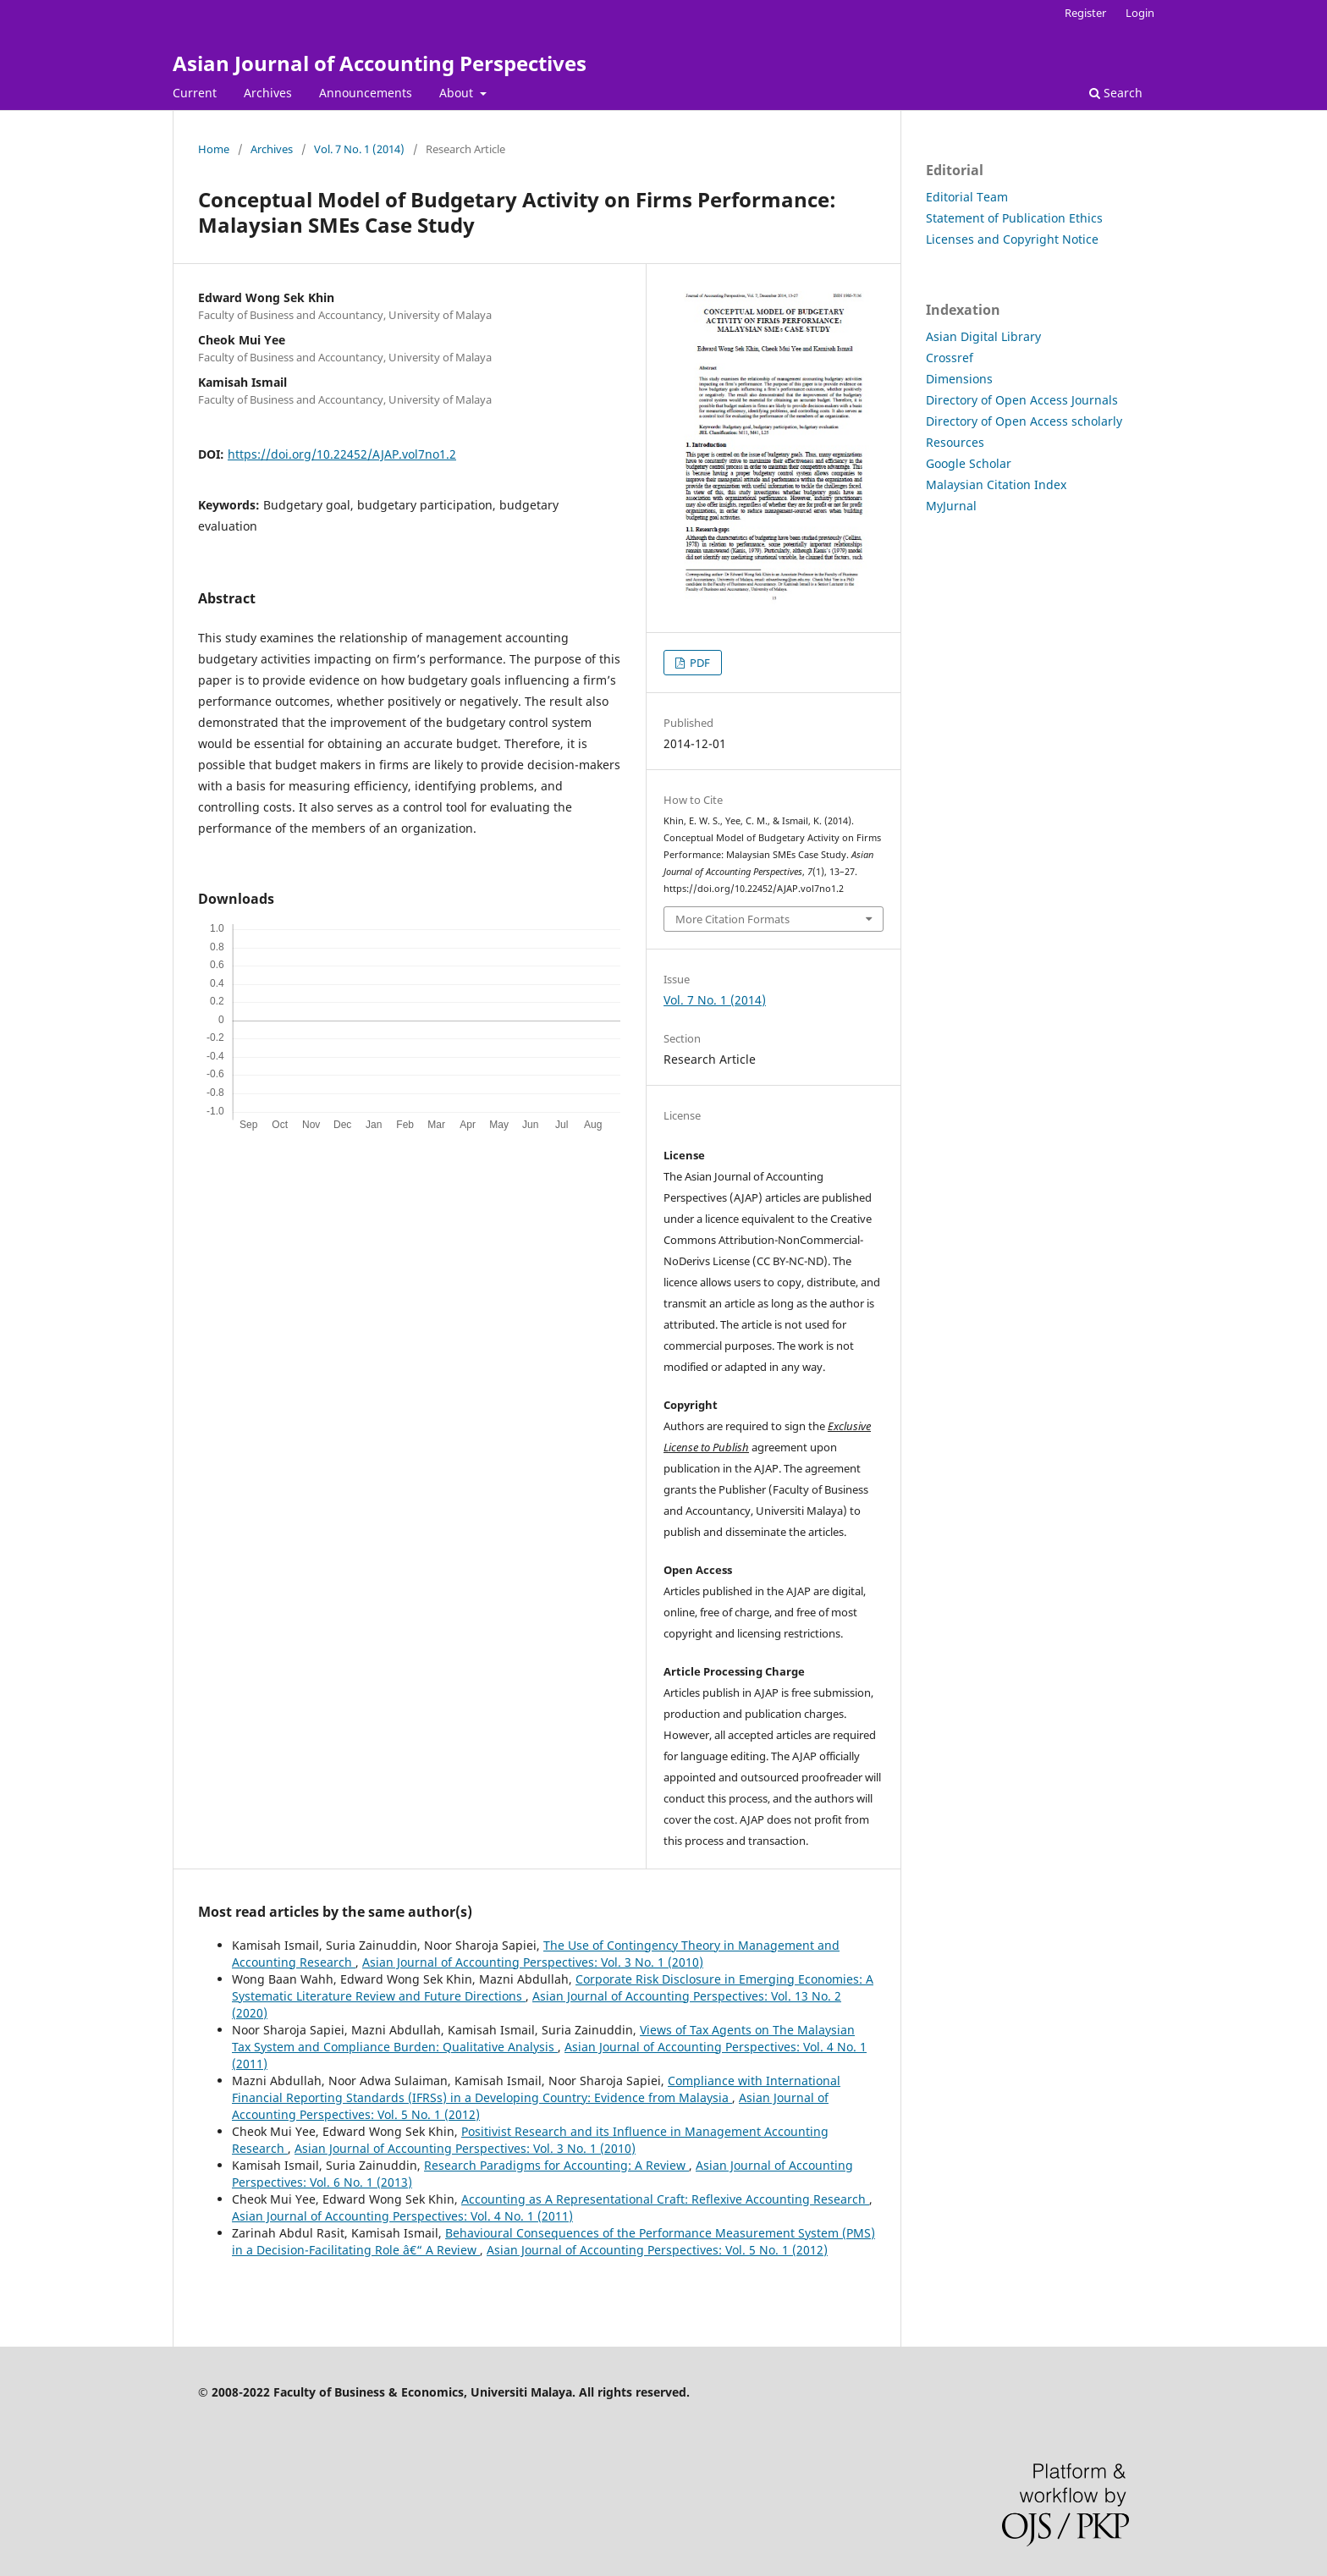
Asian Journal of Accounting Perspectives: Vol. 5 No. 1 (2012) (657, 2250)
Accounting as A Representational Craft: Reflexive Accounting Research (665, 2199)
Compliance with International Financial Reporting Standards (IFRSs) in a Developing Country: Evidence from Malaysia (536, 2088)
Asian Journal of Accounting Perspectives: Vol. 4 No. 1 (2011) (402, 2216)
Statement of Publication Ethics (1014, 218)
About (457, 93)
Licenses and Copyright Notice (1012, 239)
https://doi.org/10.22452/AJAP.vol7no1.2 (342, 454)
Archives (268, 93)
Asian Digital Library (983, 336)
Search (1116, 93)
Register (1085, 12)
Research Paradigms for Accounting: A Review (556, 2165)
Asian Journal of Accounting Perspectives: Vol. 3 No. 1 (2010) (532, 1962)
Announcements (365, 93)
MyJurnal (951, 506)
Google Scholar (968, 463)
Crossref (949, 358)
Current (195, 93)
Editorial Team (967, 197)
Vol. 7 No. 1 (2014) (359, 149)
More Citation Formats (732, 919)
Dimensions (959, 379)
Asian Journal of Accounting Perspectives (379, 63)
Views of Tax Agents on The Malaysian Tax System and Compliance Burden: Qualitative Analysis (543, 2038)
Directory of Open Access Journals (1022, 400)
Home (213, 149)
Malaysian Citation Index (996, 484)
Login (1140, 12)
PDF (698, 662)
